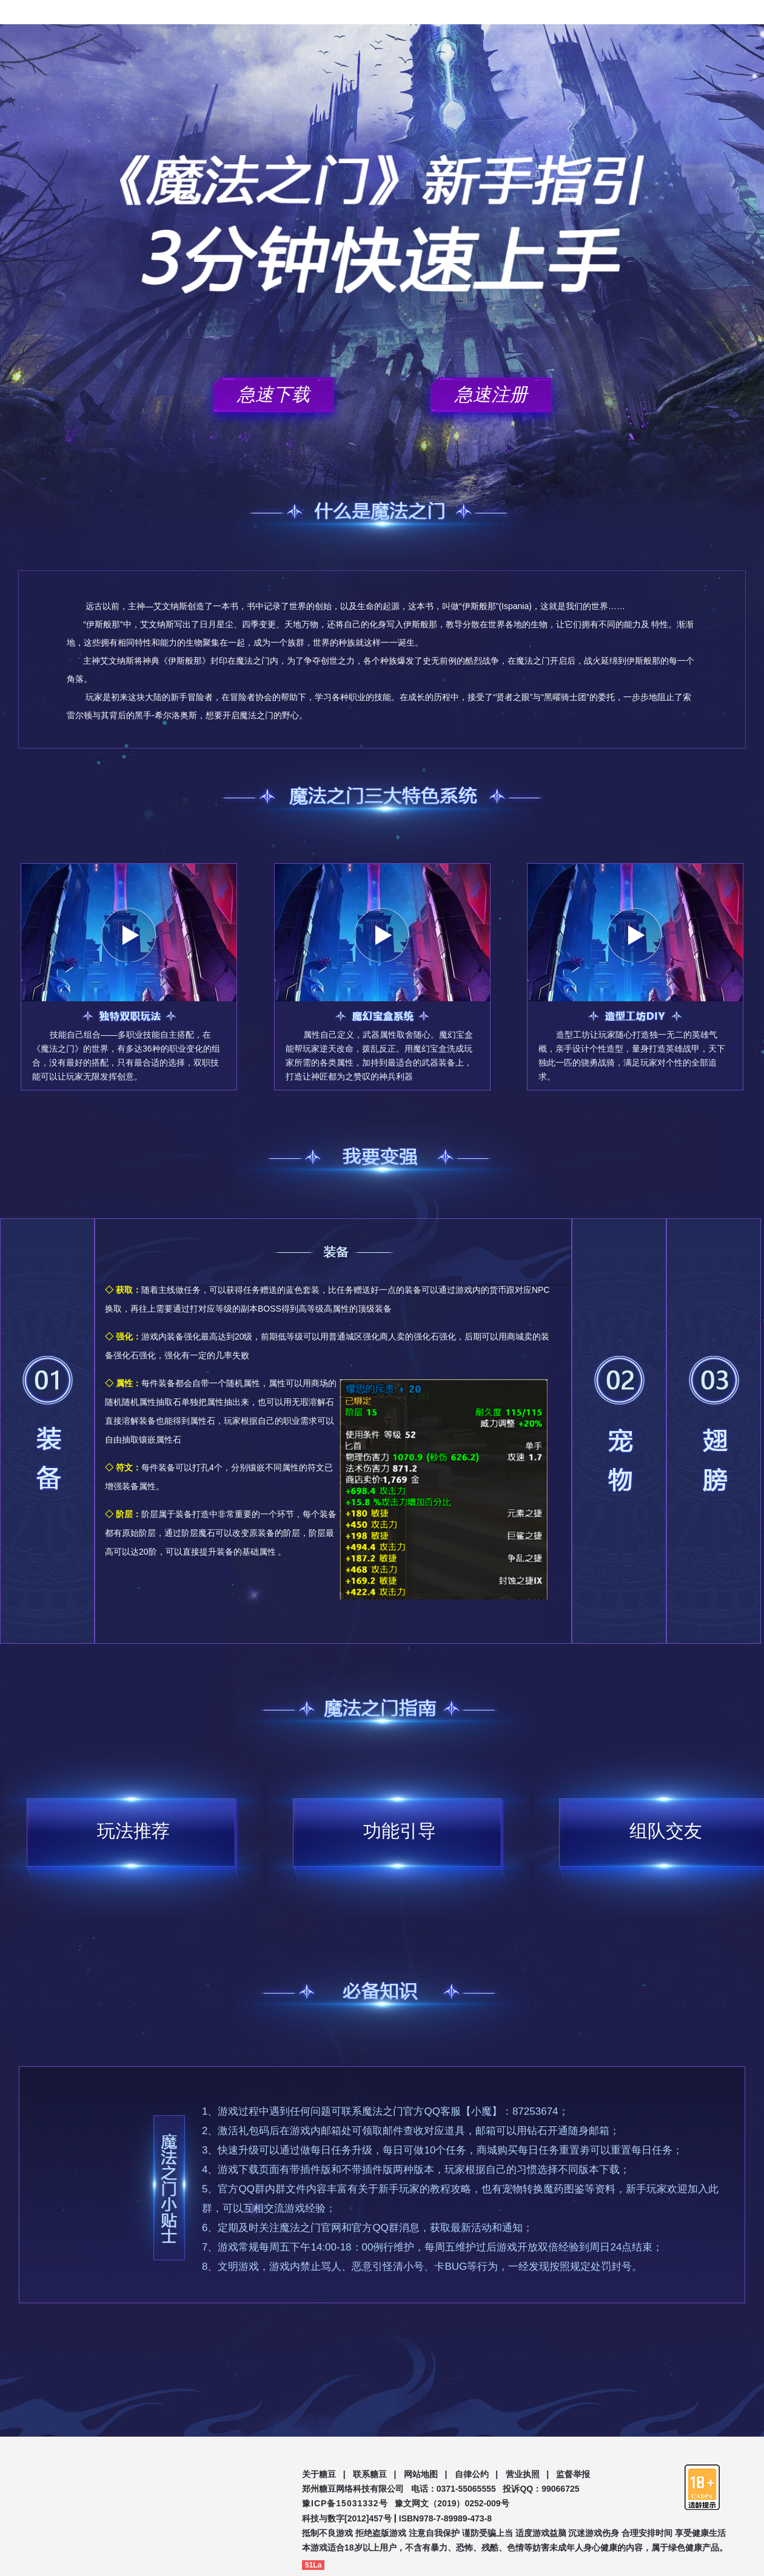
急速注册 (491, 394)
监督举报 (573, 2474)
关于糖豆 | (324, 2474)
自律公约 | (476, 2474)
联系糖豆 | (375, 2474)
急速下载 (273, 394)
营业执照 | (527, 2474)
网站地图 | (425, 2474)
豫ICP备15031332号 (345, 2503)
